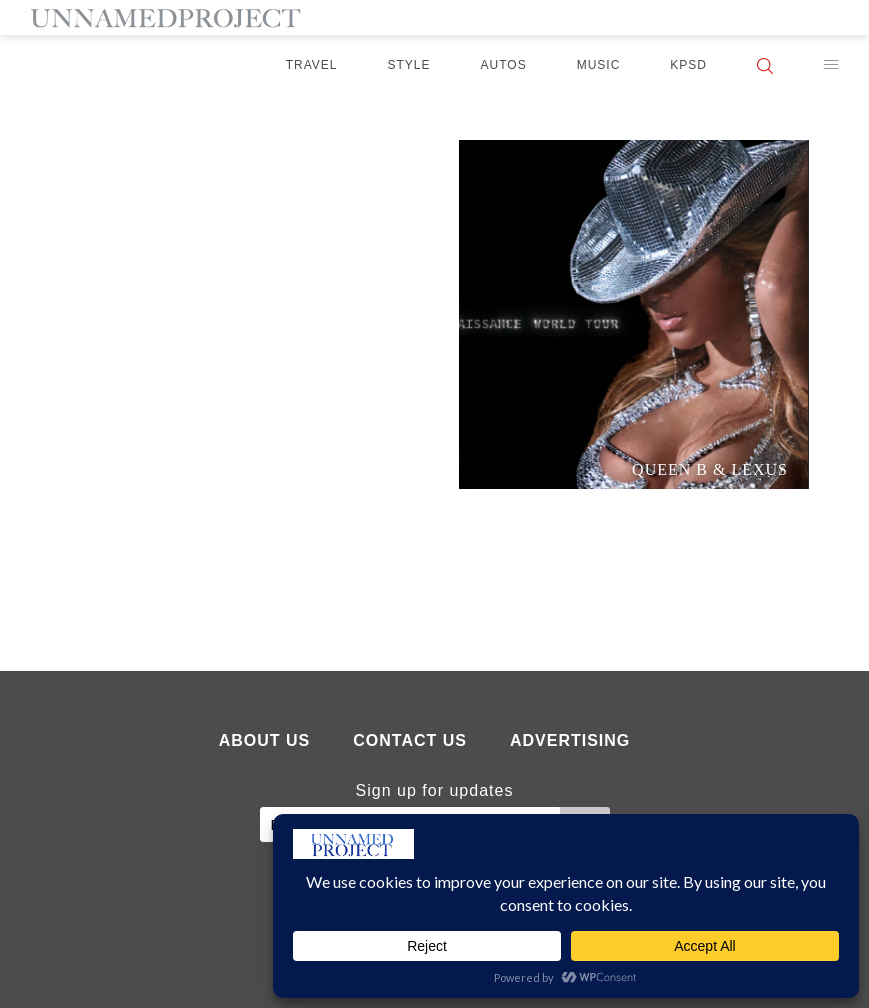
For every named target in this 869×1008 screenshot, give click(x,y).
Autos (504, 65)
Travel (312, 65)
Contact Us (410, 740)
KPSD (688, 65)
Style (409, 65)
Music (599, 65)
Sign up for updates (435, 790)
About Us (265, 740)
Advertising (570, 740)
